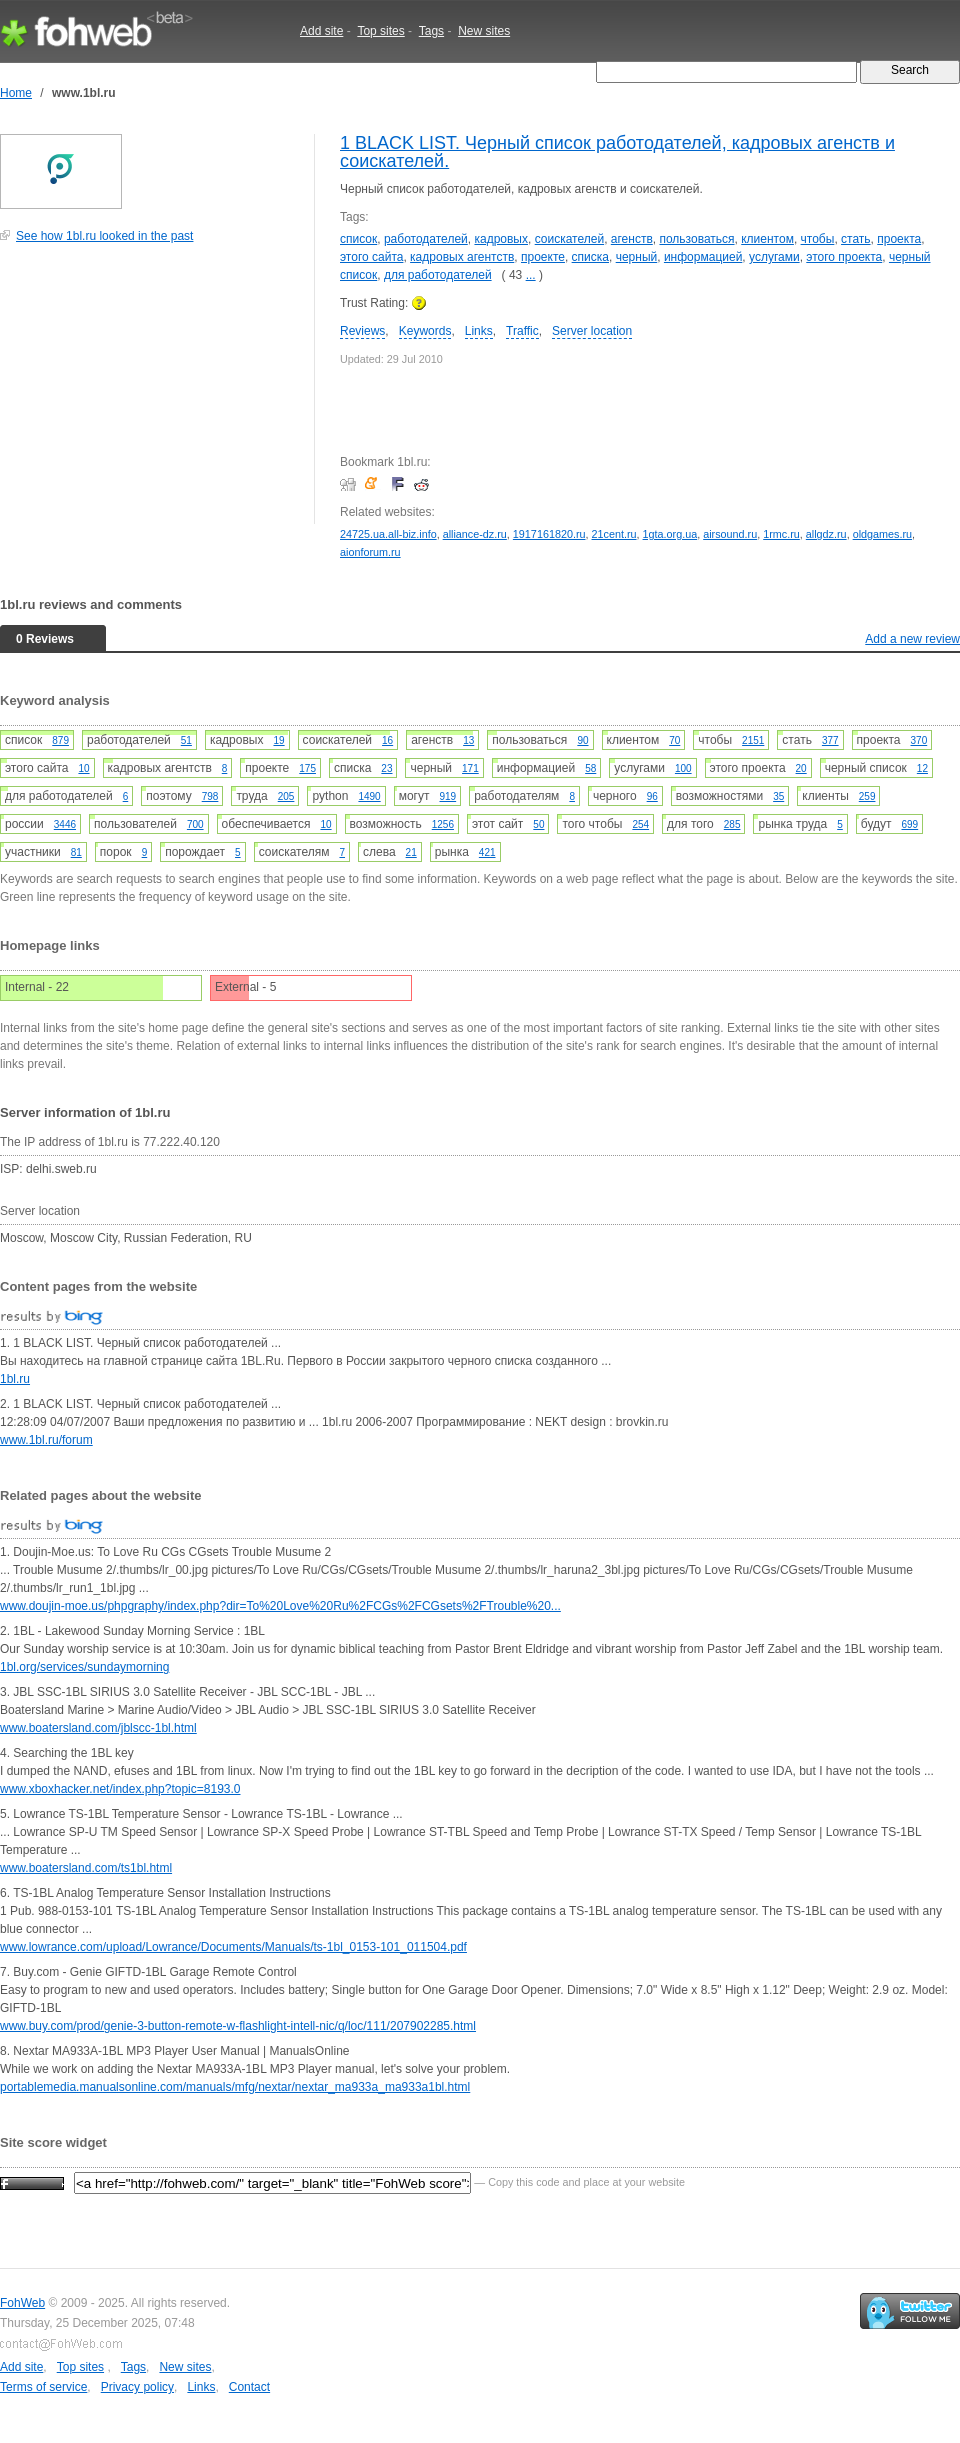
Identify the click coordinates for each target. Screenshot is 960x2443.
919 (447, 796)
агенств (632, 239)
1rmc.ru (781, 534)
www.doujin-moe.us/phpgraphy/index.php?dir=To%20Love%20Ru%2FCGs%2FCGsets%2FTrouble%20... (280, 1606)
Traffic (522, 331)
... (531, 275)
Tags (431, 31)
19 (278, 740)
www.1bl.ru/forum (46, 1440)
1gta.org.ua (670, 534)
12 (922, 768)
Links (479, 331)
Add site (321, 31)
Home (16, 93)
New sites (484, 31)
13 (468, 740)
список (358, 239)
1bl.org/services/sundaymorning (84, 1667)
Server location (592, 331)
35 (778, 796)
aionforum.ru (370, 552)
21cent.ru (614, 534)
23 (386, 768)
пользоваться (696, 239)
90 (582, 740)
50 (538, 824)
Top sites (380, 31)
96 (652, 796)
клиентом (767, 239)
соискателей (569, 239)
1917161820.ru (549, 534)
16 (387, 740)
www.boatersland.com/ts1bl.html (86, 1868)
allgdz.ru (826, 534)
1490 (369, 796)
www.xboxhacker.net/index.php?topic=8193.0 (120, 1789)
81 (76, 852)
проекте (543, 257)
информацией (703, 257)
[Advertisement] (150, 394)
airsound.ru (730, 534)
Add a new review (912, 639)
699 (910, 824)
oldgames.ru (882, 534)
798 (210, 796)
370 (919, 740)
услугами (774, 257)
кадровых (501, 239)
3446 (65, 824)
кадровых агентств (462, 257)
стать (856, 239)
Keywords (425, 331)
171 (470, 768)
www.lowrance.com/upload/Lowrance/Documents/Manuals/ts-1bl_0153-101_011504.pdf (233, 1947)
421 (487, 852)
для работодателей (438, 275)
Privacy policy (137, 2387)
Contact (249, 2387)
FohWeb (22, 2303)
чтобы (818, 239)
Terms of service (43, 2387)
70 (674, 740)
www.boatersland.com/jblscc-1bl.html (98, 1728)
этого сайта (371, 257)
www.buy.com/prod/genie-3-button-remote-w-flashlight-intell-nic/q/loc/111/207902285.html (238, 2026)
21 (411, 852)
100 (683, 768)
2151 (753, 740)
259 (867, 796)
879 (60, 740)
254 (640, 824)
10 (83, 768)
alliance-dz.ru (475, 534)
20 (801, 768)
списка (590, 257)
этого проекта (844, 257)
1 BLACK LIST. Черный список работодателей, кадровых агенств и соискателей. (617, 152)
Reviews (362, 331)
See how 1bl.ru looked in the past (104, 236)
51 (186, 740)
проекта (899, 239)
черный (637, 257)
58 (590, 768)
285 (732, 824)
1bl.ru (15, 1379)
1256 (443, 824)
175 (307, 768)
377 (830, 740)
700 (195, 824)
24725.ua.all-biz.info (388, 534)
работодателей (426, 239)
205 (286, 796)
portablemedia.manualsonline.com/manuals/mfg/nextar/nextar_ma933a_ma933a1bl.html (235, 2087)
